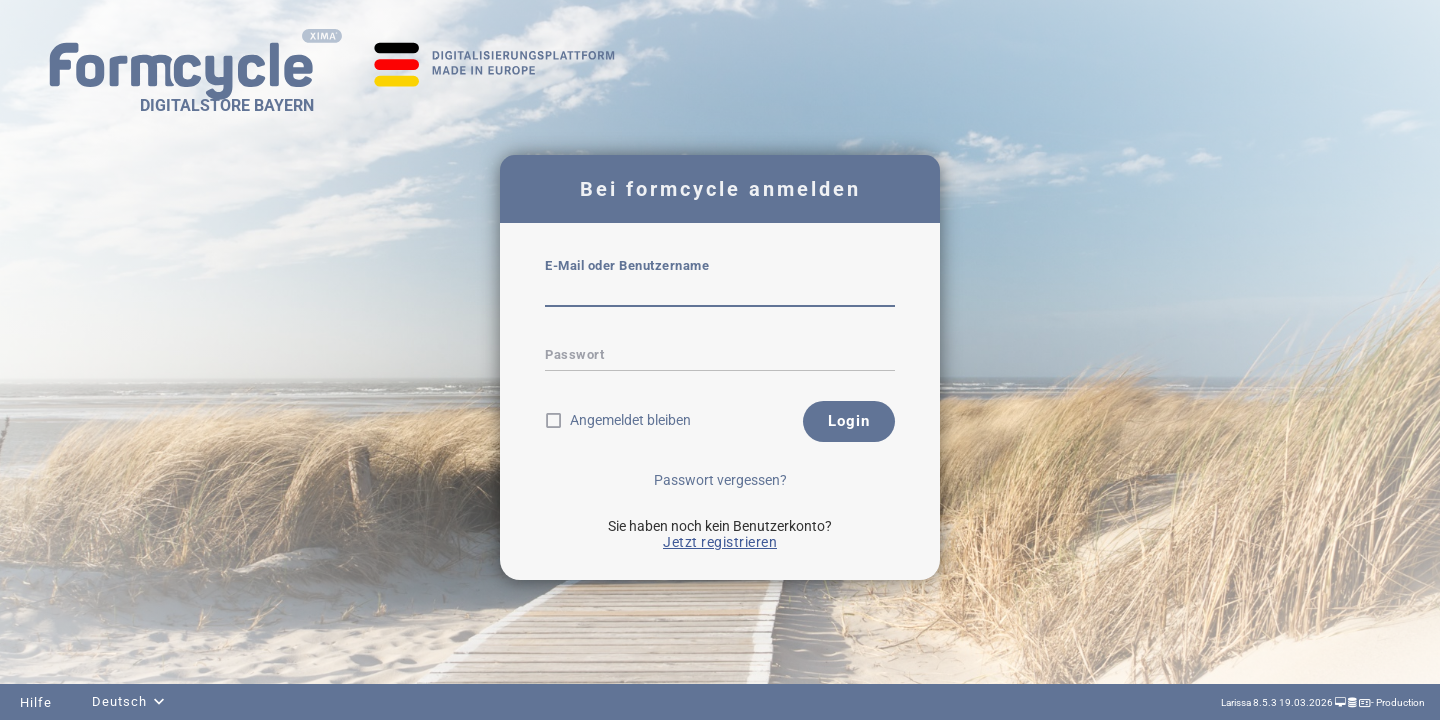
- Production (1397, 702)
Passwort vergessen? (720, 480)
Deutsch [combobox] (119, 701)
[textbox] (720, 293)
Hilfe (36, 702)
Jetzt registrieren (720, 542)
